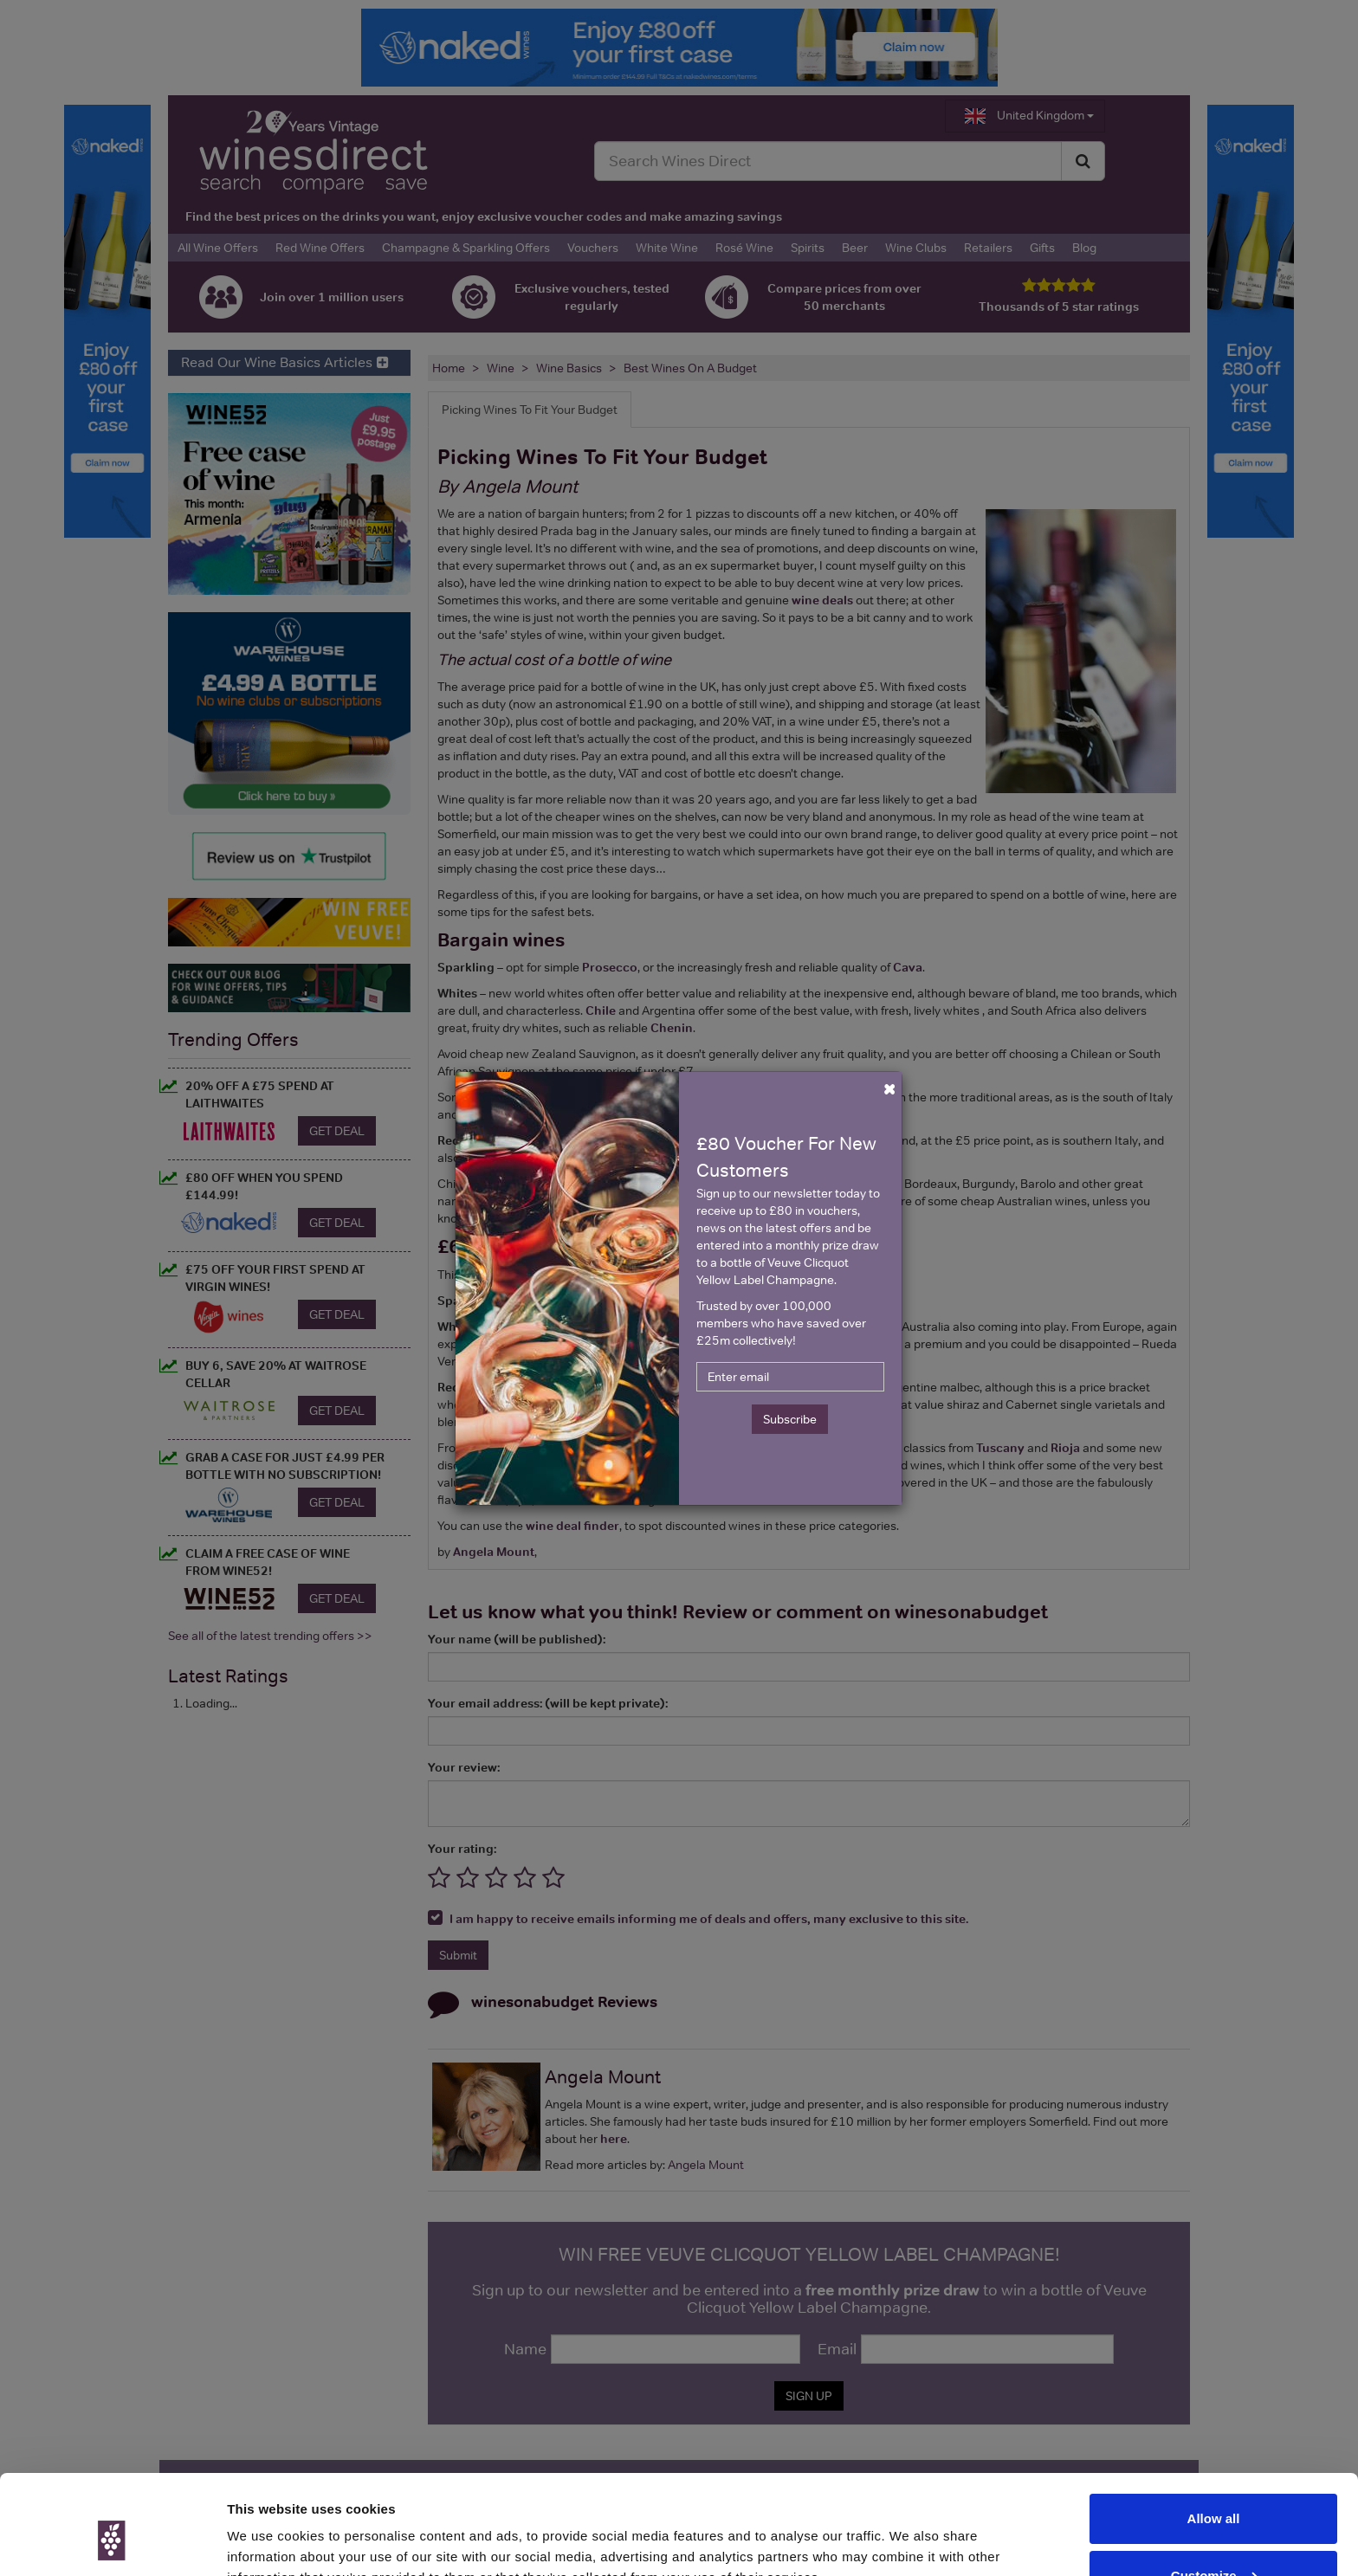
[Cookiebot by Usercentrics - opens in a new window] (112, 2542)
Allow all (1213, 2435)
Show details (267, 2541)
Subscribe (790, 1419)
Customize (1214, 2491)
